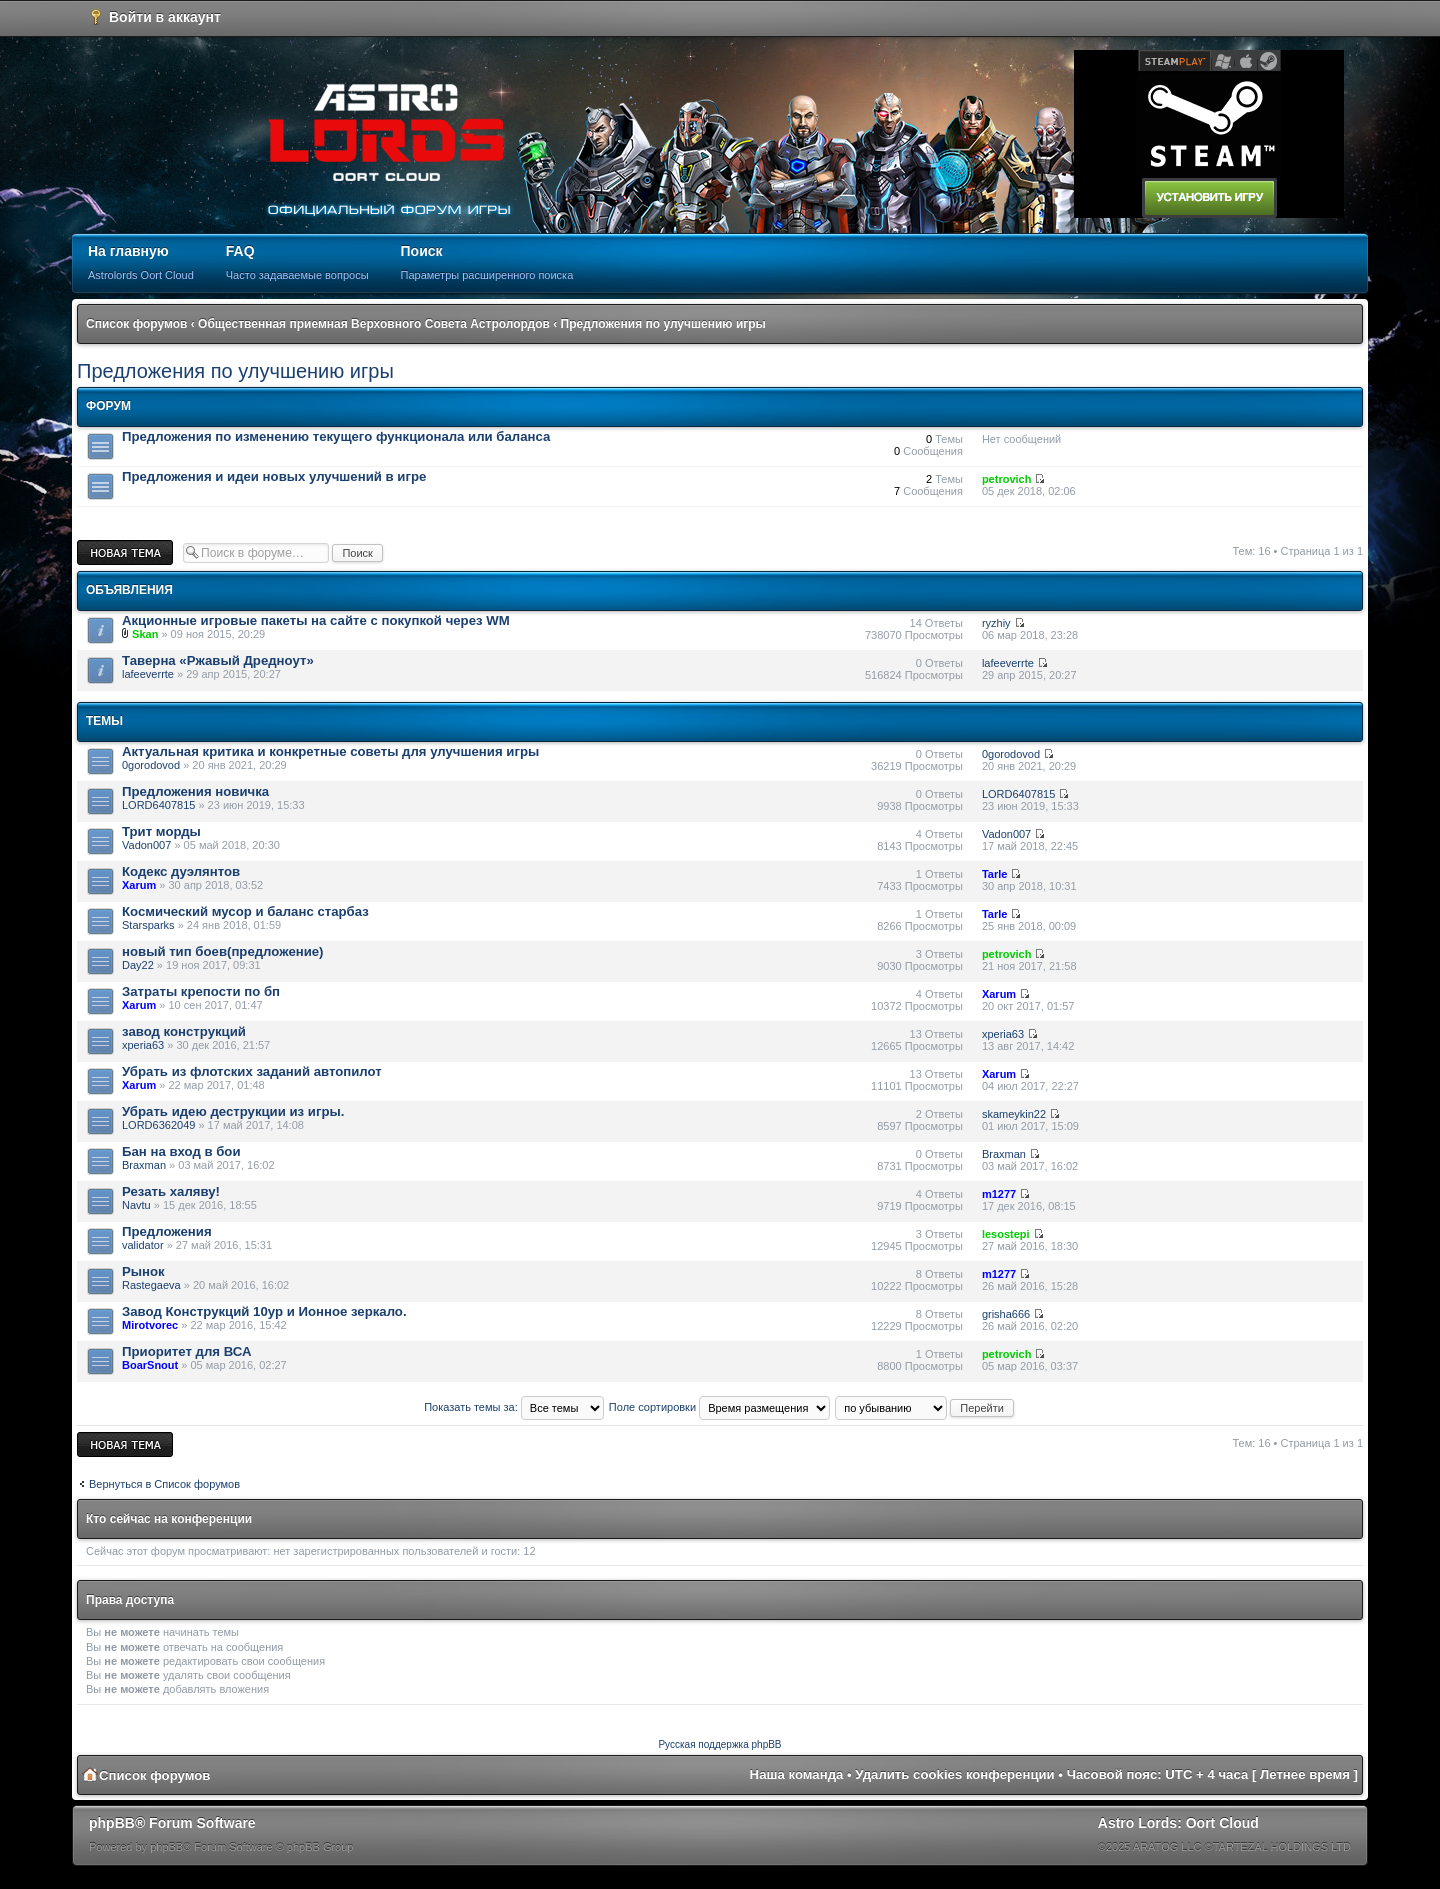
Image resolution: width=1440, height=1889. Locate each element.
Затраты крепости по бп (201, 991)
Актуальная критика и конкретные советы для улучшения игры (330, 751)
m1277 (999, 1194)
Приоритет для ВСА (186, 1351)
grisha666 (1006, 1314)
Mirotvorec (150, 1325)
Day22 (138, 965)
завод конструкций (184, 1031)
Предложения (167, 1231)
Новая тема (125, 552)
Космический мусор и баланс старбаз (245, 911)
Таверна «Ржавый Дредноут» (218, 660)
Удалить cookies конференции (954, 1774)
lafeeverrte (148, 674)
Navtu (136, 1205)
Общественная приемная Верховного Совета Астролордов (374, 324)
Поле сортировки (719, 1407)
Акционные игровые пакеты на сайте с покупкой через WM (316, 620)
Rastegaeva (151, 1285)
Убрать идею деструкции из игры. (233, 1111)
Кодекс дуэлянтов (181, 871)
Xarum (139, 885)
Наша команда (797, 1774)
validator (143, 1245)
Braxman (144, 1165)
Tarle (994, 874)
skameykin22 (1014, 1114)
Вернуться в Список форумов (164, 1484)
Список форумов (136, 324)
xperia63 (143, 1045)
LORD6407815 (158, 805)
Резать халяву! (171, 1191)
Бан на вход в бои (181, 1151)
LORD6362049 (158, 1125)
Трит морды (161, 831)
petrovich (1007, 479)
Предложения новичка (195, 791)
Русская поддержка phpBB (719, 1744)
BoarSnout (150, 1365)
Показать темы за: (514, 1407)
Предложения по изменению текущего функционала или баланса (336, 436)
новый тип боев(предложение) (223, 951)
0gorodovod (151, 765)
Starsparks (148, 925)
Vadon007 (146, 845)
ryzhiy (996, 623)
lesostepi (1006, 1234)
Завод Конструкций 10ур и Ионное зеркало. (264, 1311)
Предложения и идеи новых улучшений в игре (274, 476)
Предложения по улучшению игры (663, 324)
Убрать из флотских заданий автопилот (252, 1071)
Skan (145, 634)
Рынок (143, 1271)
